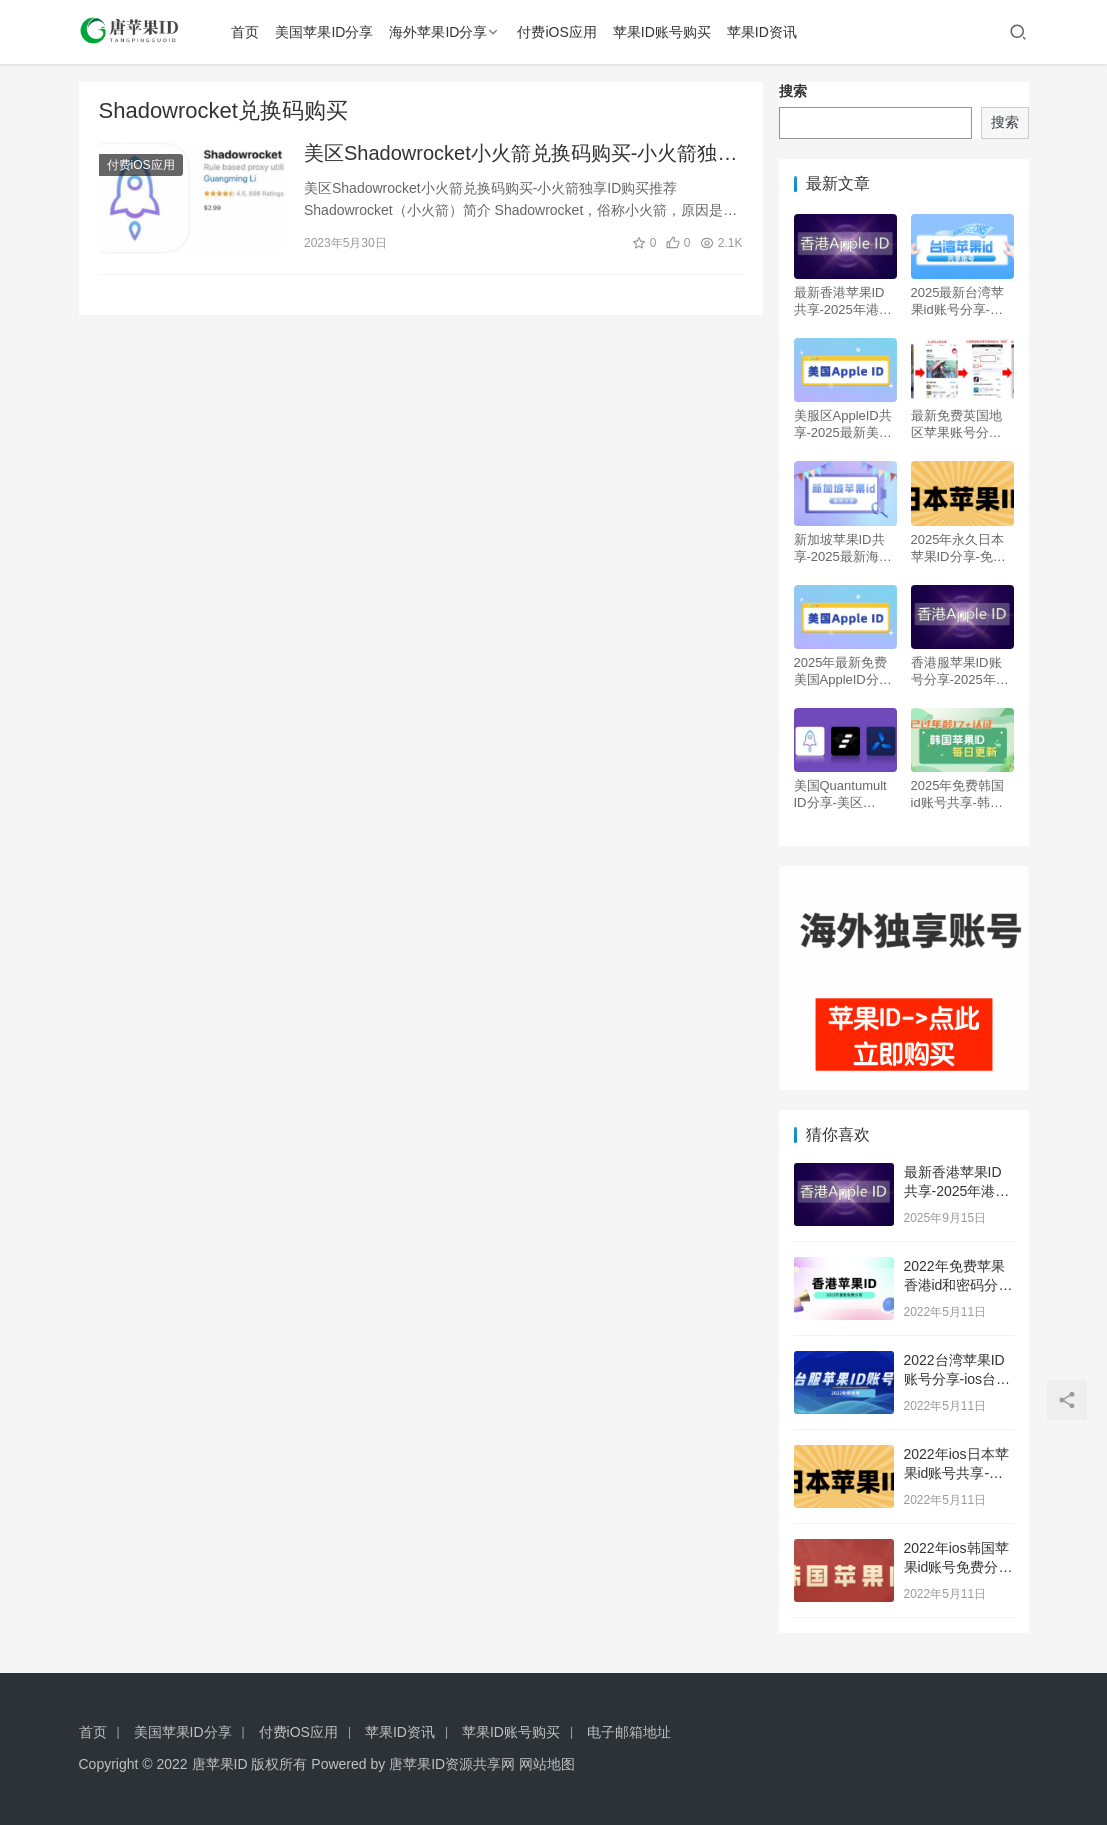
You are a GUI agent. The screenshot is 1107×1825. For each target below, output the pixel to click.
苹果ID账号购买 (665, 32)
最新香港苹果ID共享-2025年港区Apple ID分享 (843, 301)
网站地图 (547, 1764)
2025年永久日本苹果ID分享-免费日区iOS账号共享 (961, 548)
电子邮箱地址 (629, 1732)
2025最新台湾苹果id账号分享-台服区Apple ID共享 (962, 301)
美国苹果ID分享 (328, 32)
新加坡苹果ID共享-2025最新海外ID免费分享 (843, 548)
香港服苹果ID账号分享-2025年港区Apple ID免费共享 (962, 671)
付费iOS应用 (560, 32)
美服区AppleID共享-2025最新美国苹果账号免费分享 (843, 424)
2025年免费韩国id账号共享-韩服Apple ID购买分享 (962, 794)
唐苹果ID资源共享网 (452, 1764)
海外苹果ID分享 (442, 32)
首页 (249, 32)
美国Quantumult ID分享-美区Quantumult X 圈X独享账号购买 (842, 794)
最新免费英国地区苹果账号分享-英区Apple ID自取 (962, 424)
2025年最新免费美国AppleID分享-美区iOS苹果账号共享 (845, 671)
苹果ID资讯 (765, 32)
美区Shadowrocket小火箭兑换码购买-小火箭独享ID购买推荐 (520, 155)
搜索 (793, 91)
